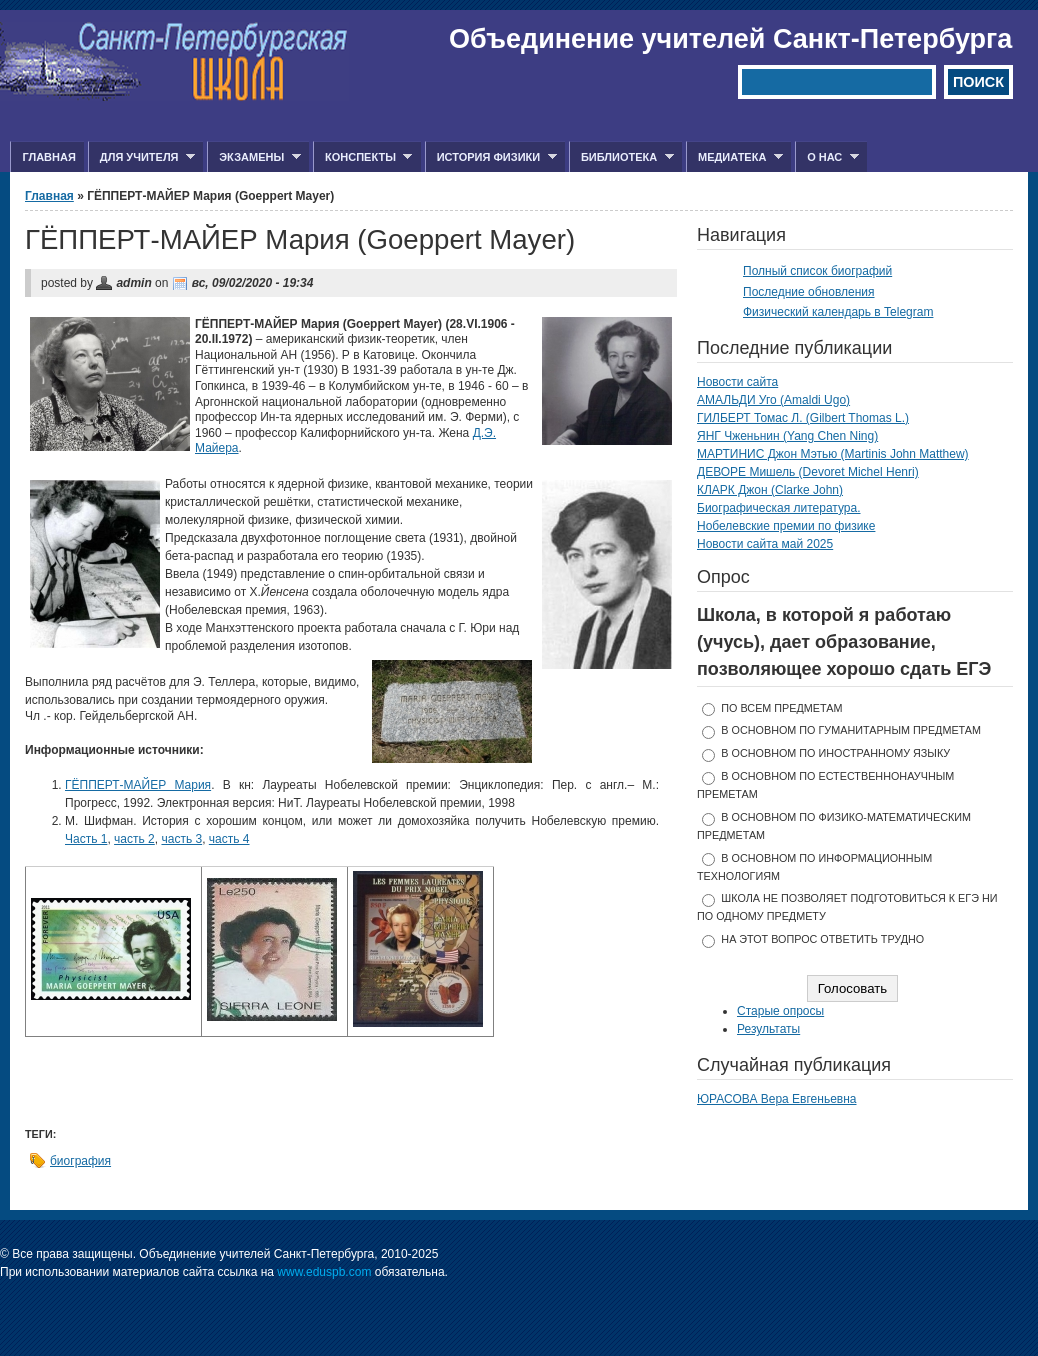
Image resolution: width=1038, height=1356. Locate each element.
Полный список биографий (817, 271)
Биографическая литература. (779, 508)
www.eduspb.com (324, 1272)
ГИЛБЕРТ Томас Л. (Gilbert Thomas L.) (803, 418)
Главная (48, 157)
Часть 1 (86, 839)
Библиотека (621, 157)
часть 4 (229, 839)
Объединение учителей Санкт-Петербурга (730, 39)
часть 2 (134, 839)
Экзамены (254, 157)
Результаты (768, 1029)
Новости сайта (737, 382)
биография (80, 1161)
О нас (827, 157)
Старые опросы (780, 1011)
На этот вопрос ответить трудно (822, 939)
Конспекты (362, 157)
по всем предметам (781, 708)
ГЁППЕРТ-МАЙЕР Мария (138, 785)
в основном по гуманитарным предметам (851, 730)
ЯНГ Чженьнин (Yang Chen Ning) (787, 436)
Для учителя (141, 157)
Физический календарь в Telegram (838, 312)
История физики (491, 157)
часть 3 (181, 839)
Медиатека (734, 157)
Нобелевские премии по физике (786, 526)
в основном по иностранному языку (835, 753)
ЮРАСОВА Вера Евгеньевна (777, 1099)
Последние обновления (809, 292)
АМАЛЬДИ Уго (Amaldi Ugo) (773, 400)
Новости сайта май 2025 (765, 544)
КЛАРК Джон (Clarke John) (770, 490)
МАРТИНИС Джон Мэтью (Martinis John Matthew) (833, 454)
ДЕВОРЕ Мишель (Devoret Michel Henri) (808, 472)
